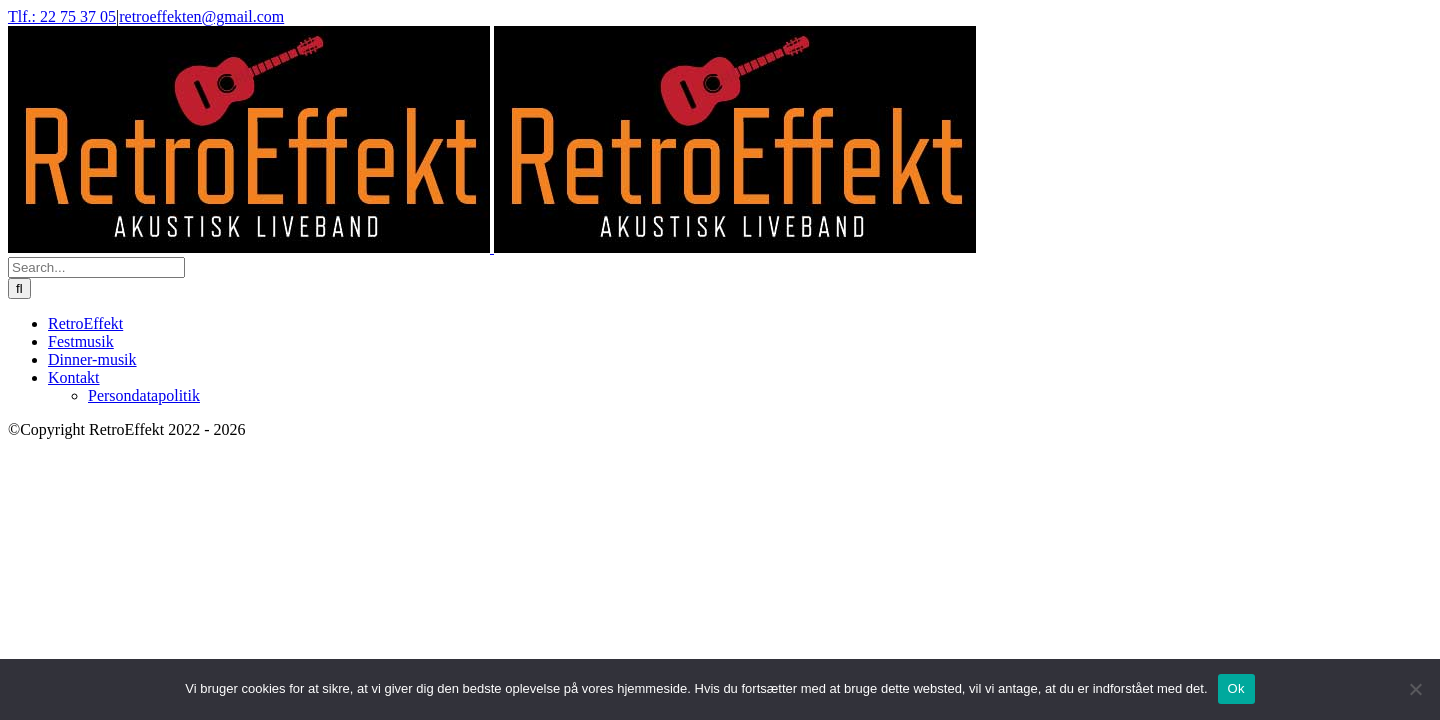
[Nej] (1415, 689)
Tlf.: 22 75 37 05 (62, 16)
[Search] (19, 288)
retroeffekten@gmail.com (201, 16)
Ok (1236, 688)
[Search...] (96, 267)
